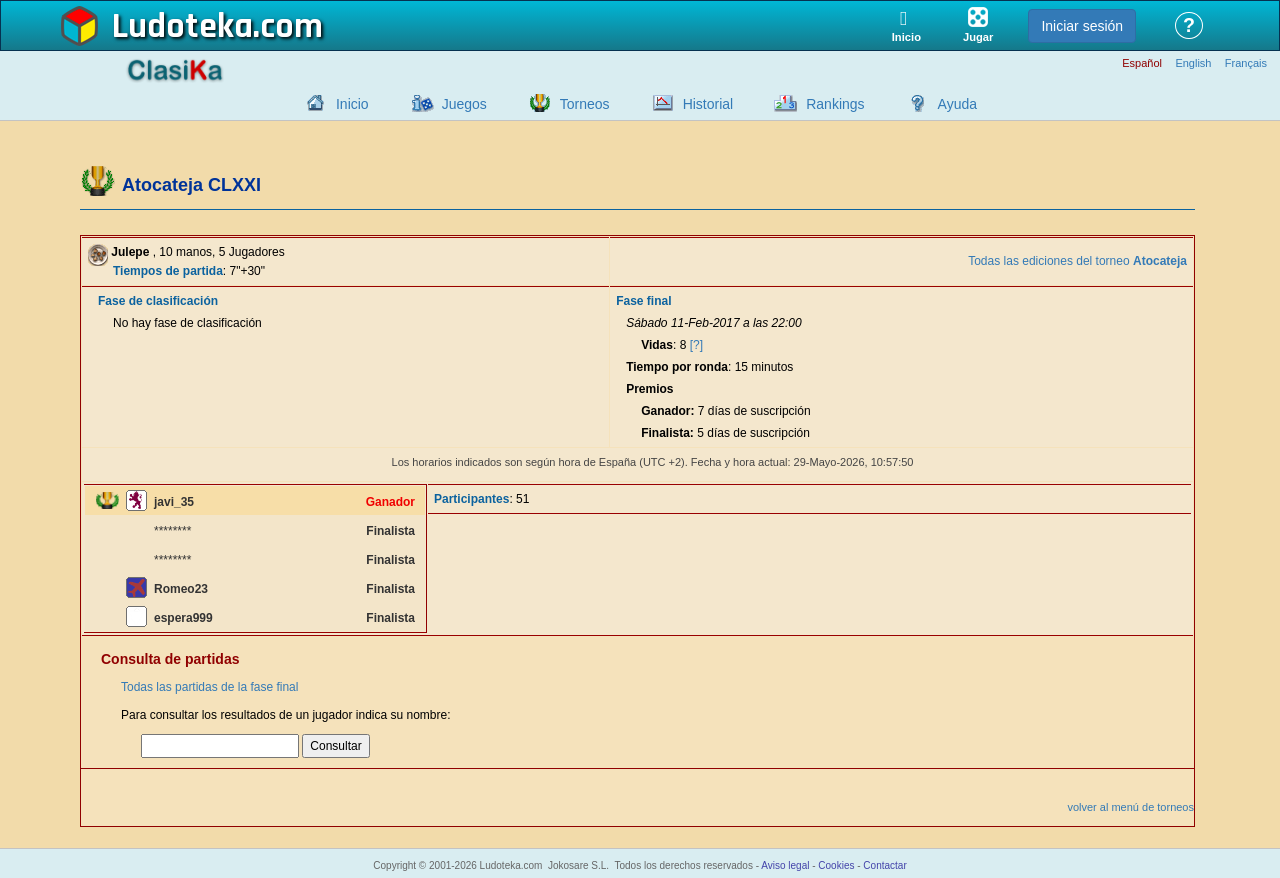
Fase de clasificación (158, 301)
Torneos (585, 104)
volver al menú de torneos (1130, 807)
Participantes (471, 499)
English (1193, 63)
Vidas (657, 345)
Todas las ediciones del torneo (1077, 261)
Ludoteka (182, 27)
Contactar (884, 865)
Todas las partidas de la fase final (209, 687)
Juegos (464, 104)
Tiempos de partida (168, 271)
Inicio (352, 104)
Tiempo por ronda (677, 367)
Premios (649, 389)
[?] (696, 345)
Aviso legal (785, 865)
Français (1246, 63)
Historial (708, 104)
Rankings (835, 104)
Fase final (643, 301)
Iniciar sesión (1082, 26)
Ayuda (957, 104)
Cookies (836, 865)
